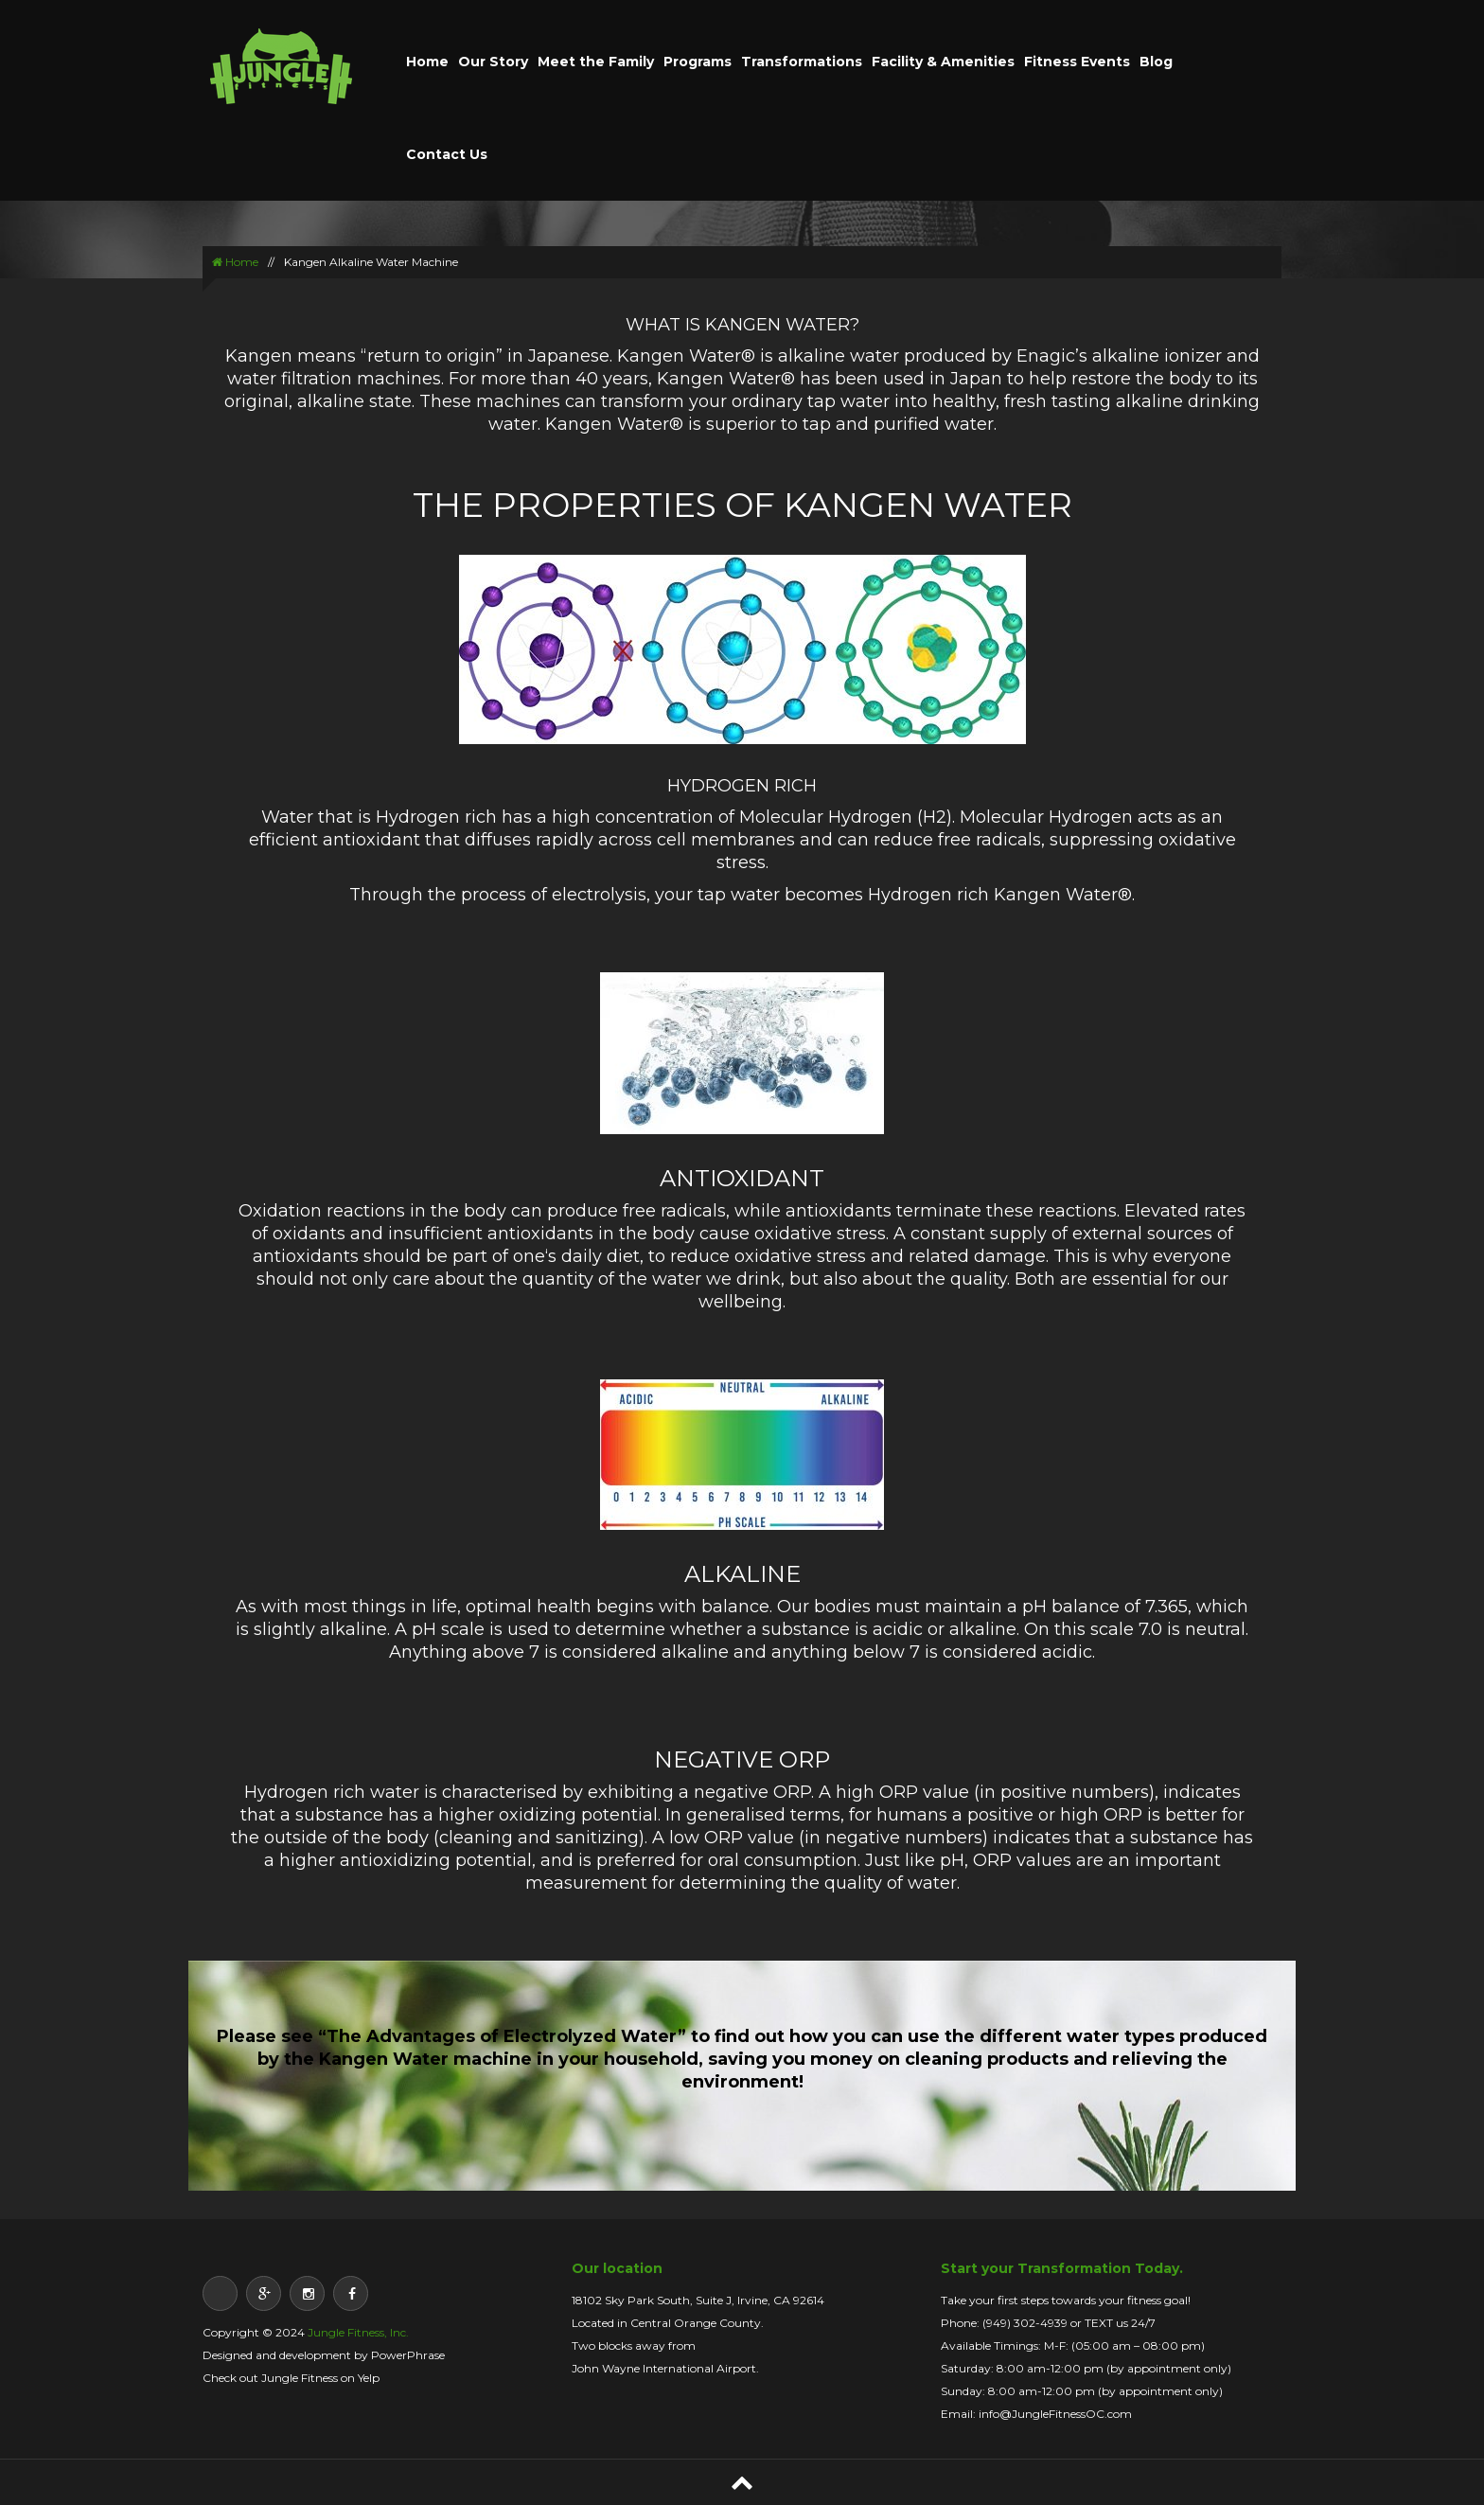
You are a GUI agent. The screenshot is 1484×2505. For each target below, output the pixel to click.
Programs (697, 61)
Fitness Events (1077, 61)
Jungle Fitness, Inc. (358, 2332)
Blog (1156, 61)
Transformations (801, 61)
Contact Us (446, 154)
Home (427, 61)
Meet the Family (596, 61)
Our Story (493, 61)
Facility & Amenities (943, 61)
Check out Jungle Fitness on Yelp (291, 2378)
